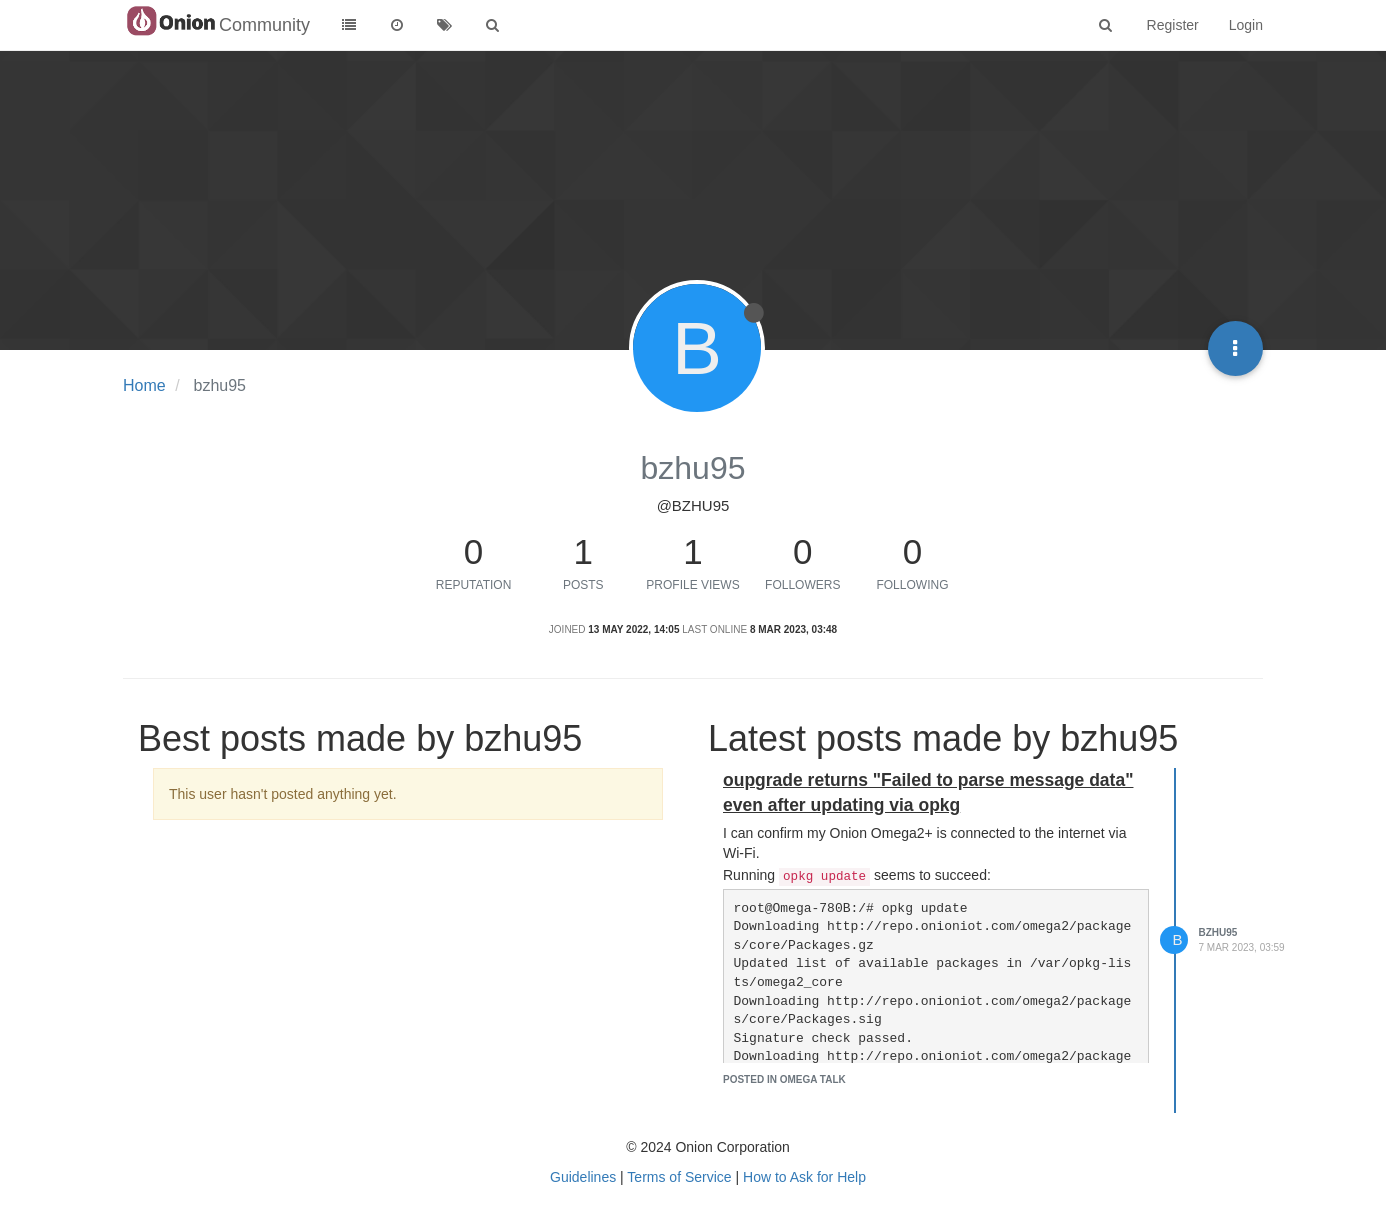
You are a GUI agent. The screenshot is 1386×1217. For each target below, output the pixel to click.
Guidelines (583, 1177)
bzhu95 (1218, 932)
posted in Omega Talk (784, 1079)
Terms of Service (679, 1177)
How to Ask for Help (804, 1177)
